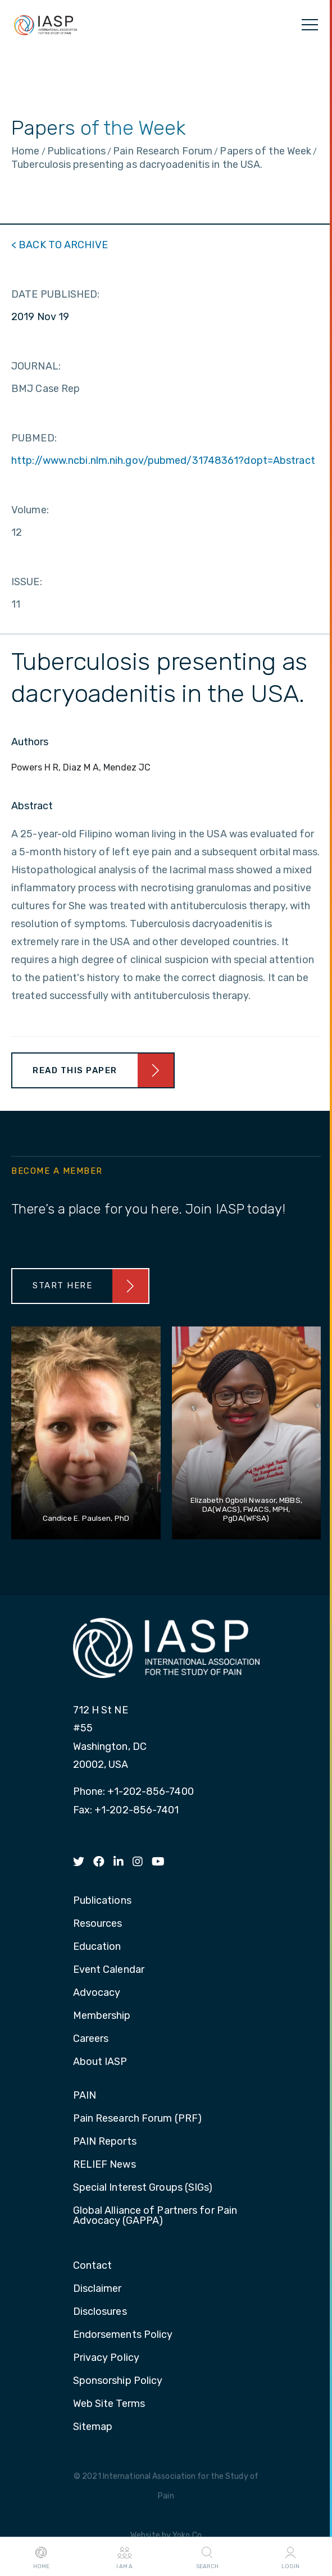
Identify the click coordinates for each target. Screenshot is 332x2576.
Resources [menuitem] (97, 1924)
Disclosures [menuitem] (100, 2312)
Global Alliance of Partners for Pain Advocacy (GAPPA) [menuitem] (155, 2216)
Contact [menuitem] (92, 2266)
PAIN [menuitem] (84, 2095)
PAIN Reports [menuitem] (105, 2142)
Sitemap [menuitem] (93, 2427)
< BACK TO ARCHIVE (59, 245)
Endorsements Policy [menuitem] (123, 2335)
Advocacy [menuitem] (97, 1993)
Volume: (30, 510)
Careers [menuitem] (91, 2039)
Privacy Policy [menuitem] (106, 2358)
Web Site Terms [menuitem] (109, 2404)
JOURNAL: (36, 366)
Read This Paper (75, 1070)
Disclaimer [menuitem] (97, 2289)
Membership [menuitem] (102, 2016)
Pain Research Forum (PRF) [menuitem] (137, 2118)
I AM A (124, 2557)
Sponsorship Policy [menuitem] (118, 2381)
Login (290, 2557)
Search (207, 2557)
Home (41, 2557)
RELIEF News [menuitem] (104, 2165)
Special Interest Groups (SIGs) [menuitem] (143, 2188)
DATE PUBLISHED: (55, 294)
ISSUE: (26, 582)
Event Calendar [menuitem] (108, 1970)
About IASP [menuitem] (100, 2062)
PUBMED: (34, 438)
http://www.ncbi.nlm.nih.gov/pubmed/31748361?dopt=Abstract (163, 460)
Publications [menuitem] (102, 1901)
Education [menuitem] (97, 1947)
